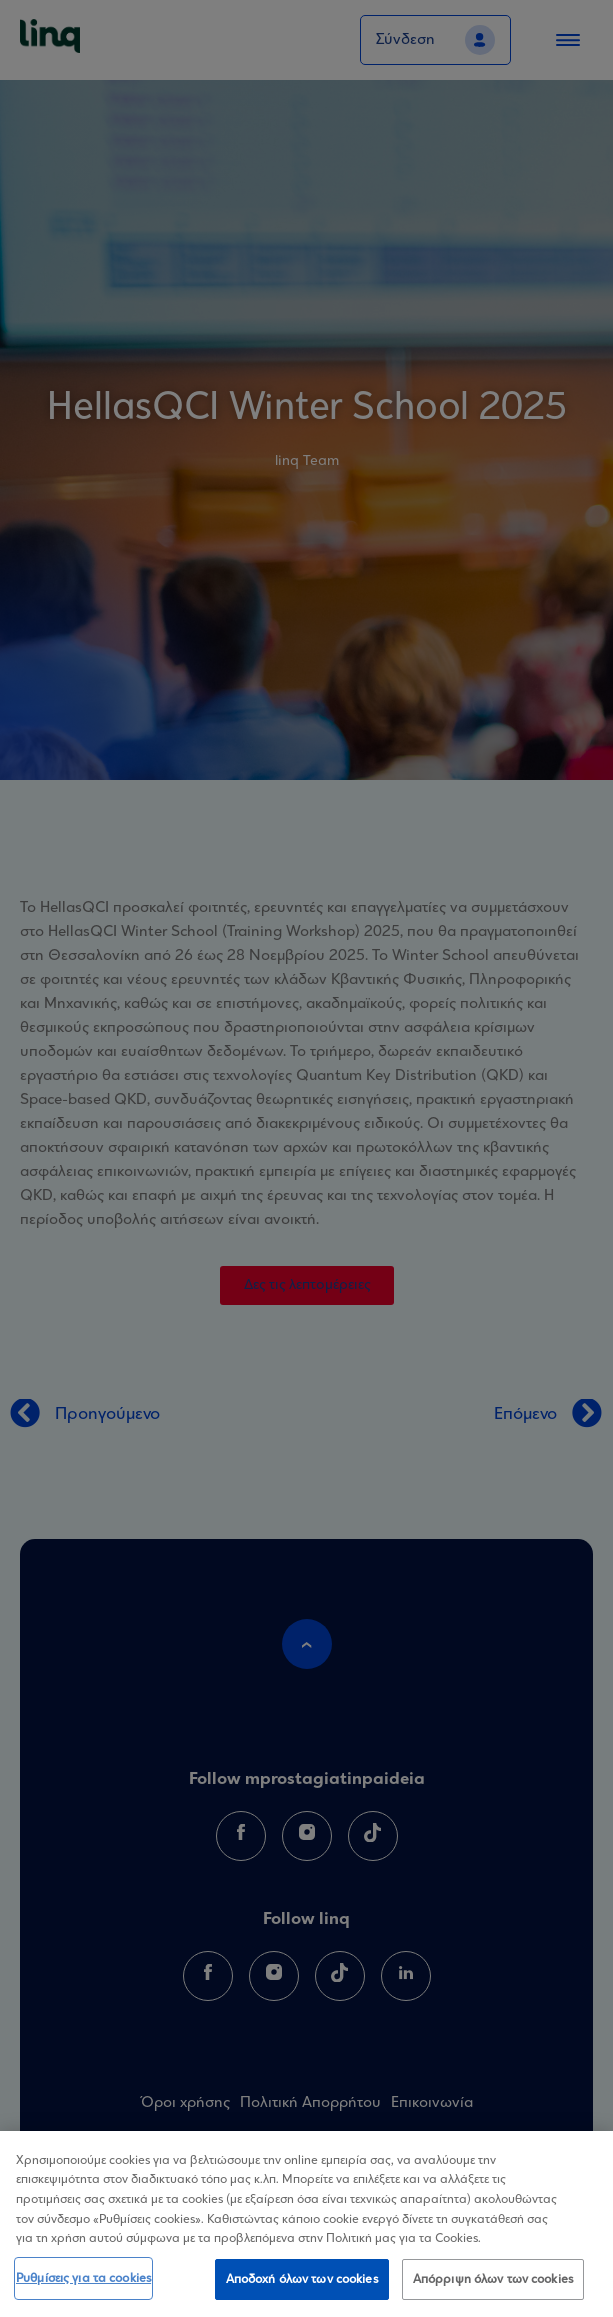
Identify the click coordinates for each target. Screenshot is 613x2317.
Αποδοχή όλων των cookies (302, 2286)
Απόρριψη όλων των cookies (493, 2286)
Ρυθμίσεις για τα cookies (83, 2285)
